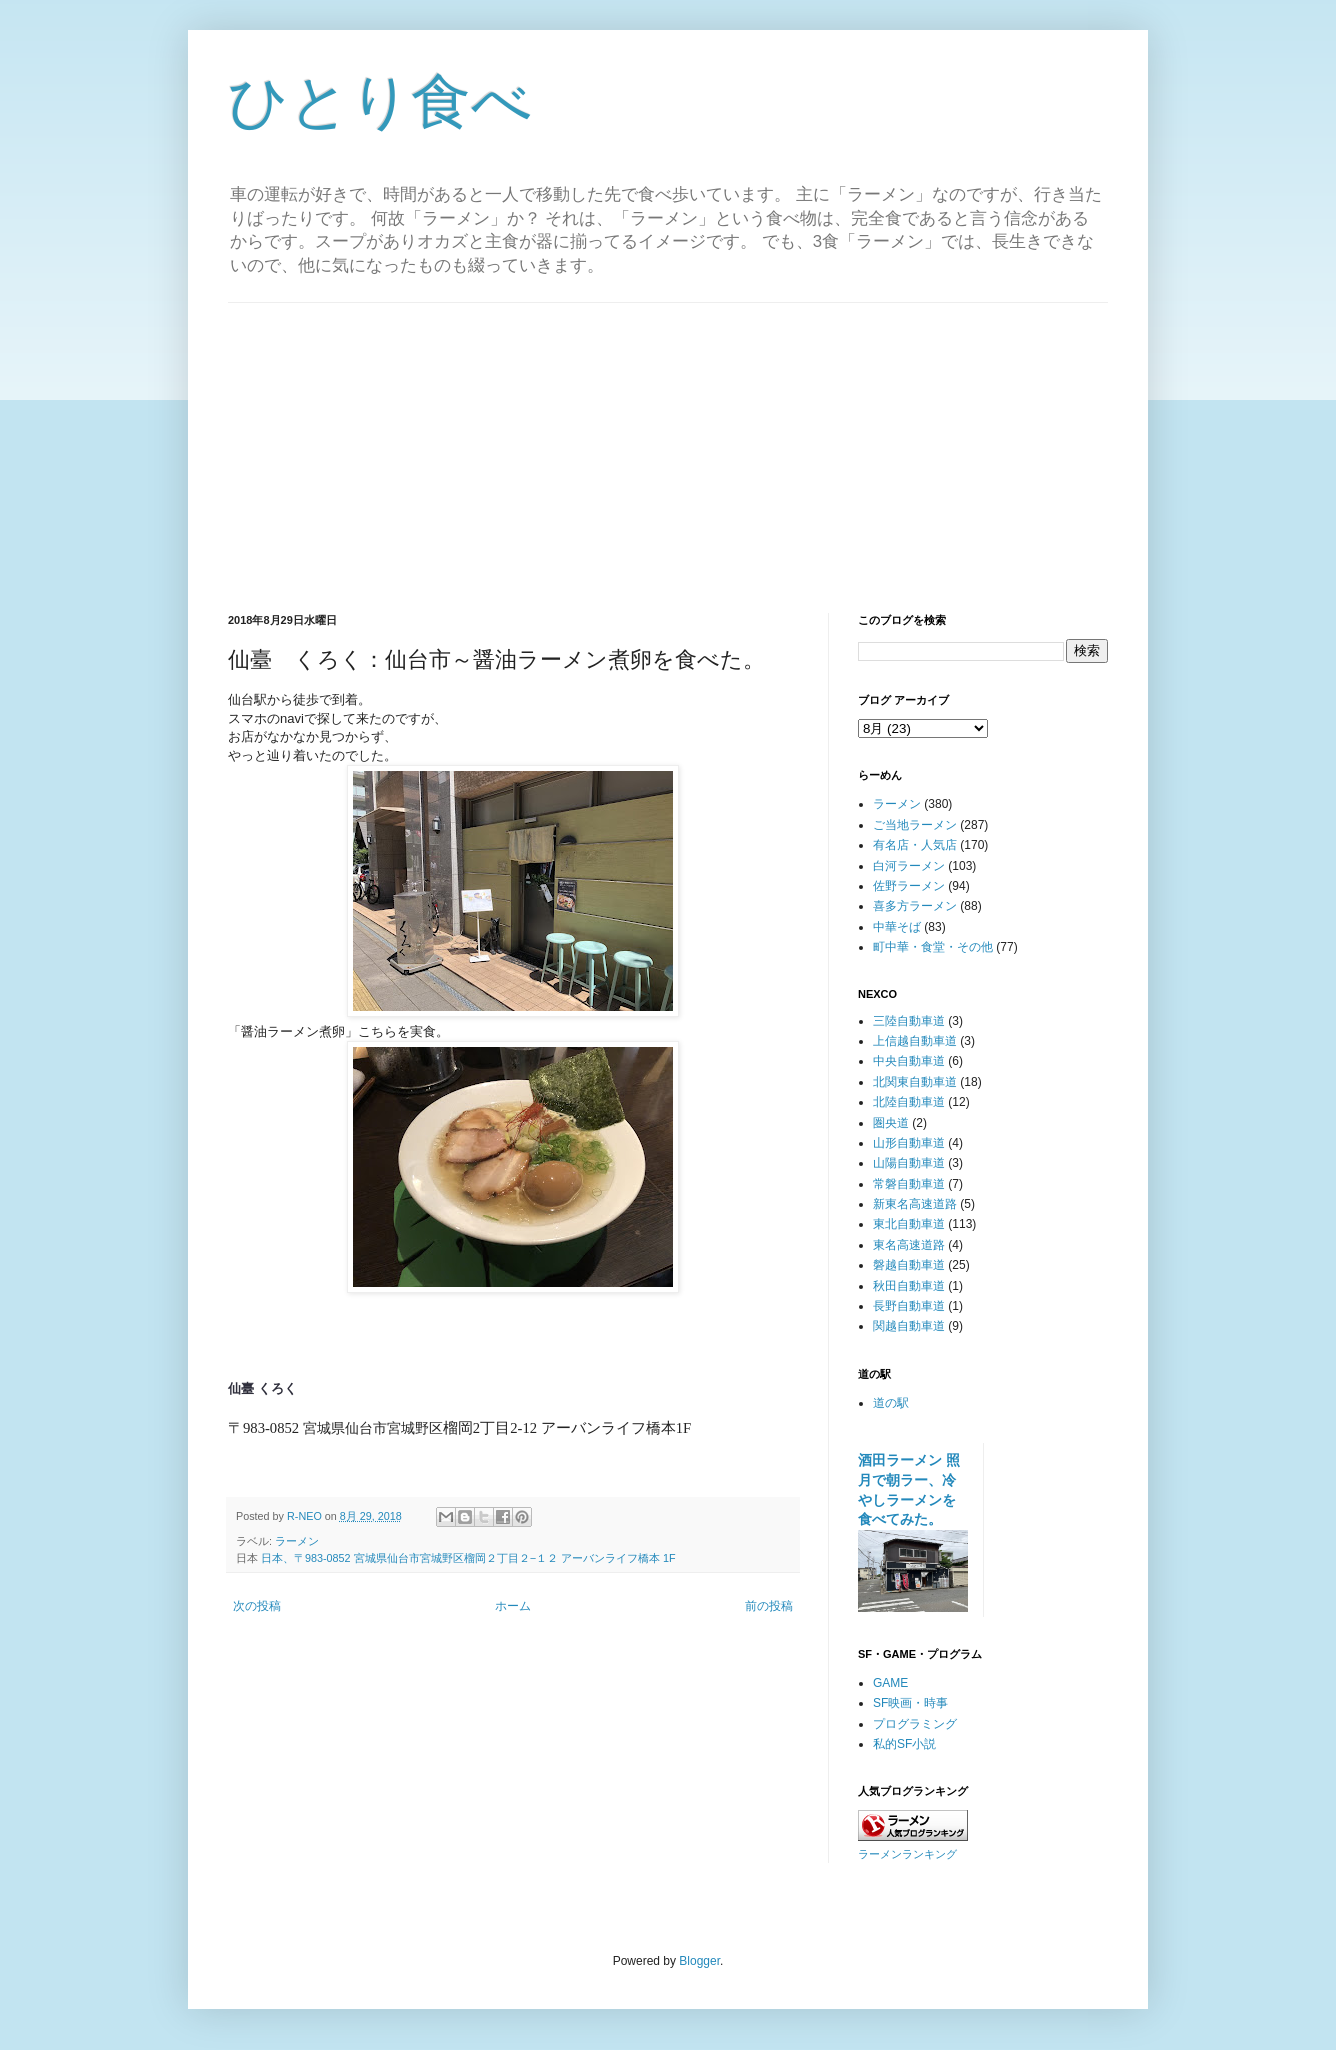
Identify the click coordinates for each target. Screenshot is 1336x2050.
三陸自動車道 (909, 1021)
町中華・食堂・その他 (933, 947)
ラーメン (297, 1541)
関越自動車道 (909, 1326)
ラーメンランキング (907, 1854)
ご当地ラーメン (915, 825)
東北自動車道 (909, 1224)
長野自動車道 (909, 1306)
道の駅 (891, 1403)
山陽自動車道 (909, 1163)
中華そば (897, 927)
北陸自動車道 (909, 1102)
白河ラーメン (909, 866)
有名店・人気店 (915, 845)
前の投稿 (769, 1606)
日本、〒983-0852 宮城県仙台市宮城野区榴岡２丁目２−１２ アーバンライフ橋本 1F (468, 1558)
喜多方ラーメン (915, 906)
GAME (890, 1683)
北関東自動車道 (915, 1082)
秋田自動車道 (909, 1286)
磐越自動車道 (909, 1265)
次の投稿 (257, 1606)
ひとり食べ (380, 101)
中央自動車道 (909, 1061)
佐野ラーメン (909, 886)
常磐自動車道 (909, 1184)
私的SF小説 (904, 1744)
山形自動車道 (909, 1143)
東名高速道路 (909, 1245)
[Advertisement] (668, 443)
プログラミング (915, 1724)
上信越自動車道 (915, 1041)
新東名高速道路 (915, 1204)
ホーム (513, 1606)
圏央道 (891, 1123)
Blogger (699, 1961)
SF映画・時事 (910, 1703)
